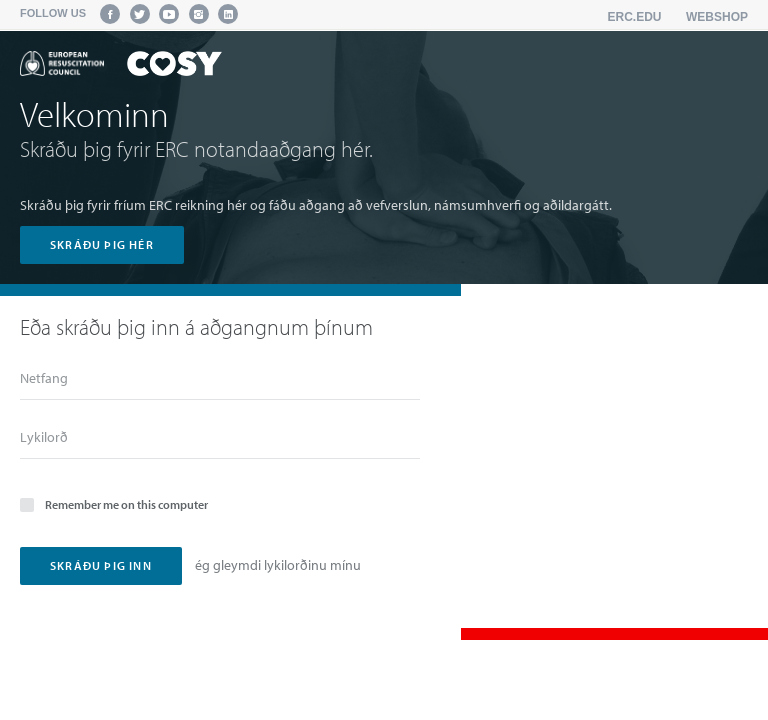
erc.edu (635, 17)
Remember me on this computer (114, 503)
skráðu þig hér (102, 244)
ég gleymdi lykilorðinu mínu (278, 565)
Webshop (717, 17)
